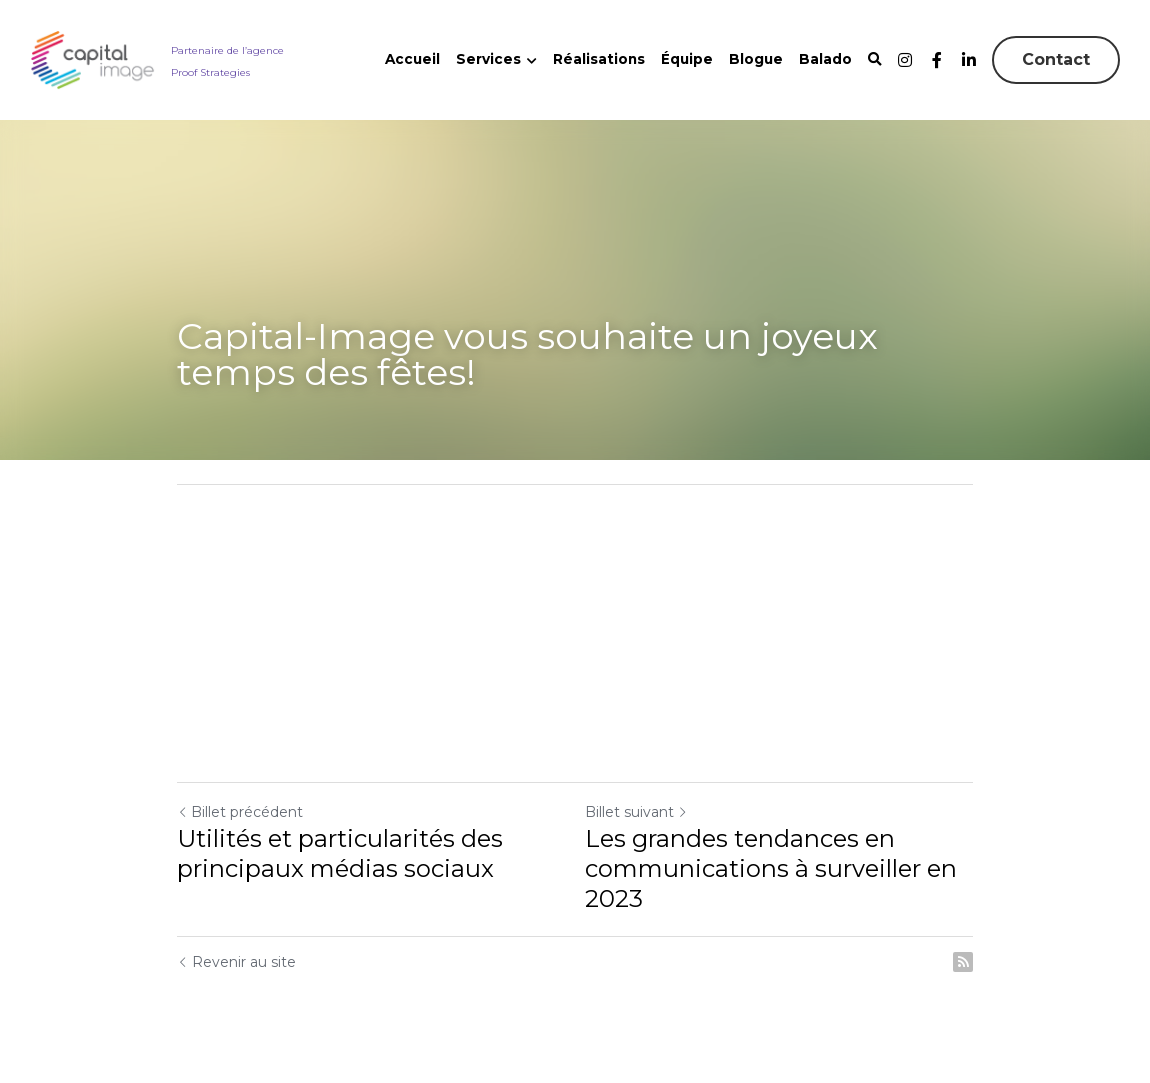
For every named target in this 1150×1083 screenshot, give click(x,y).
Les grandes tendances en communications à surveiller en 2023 (771, 868)
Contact (1056, 59)
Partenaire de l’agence (227, 50)
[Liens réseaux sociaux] (905, 60)
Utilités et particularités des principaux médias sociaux (340, 853)
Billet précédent (240, 812)
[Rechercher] (875, 60)
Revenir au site (236, 962)
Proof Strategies (210, 72)
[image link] (92, 58)
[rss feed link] (963, 962)
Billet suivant (636, 812)
